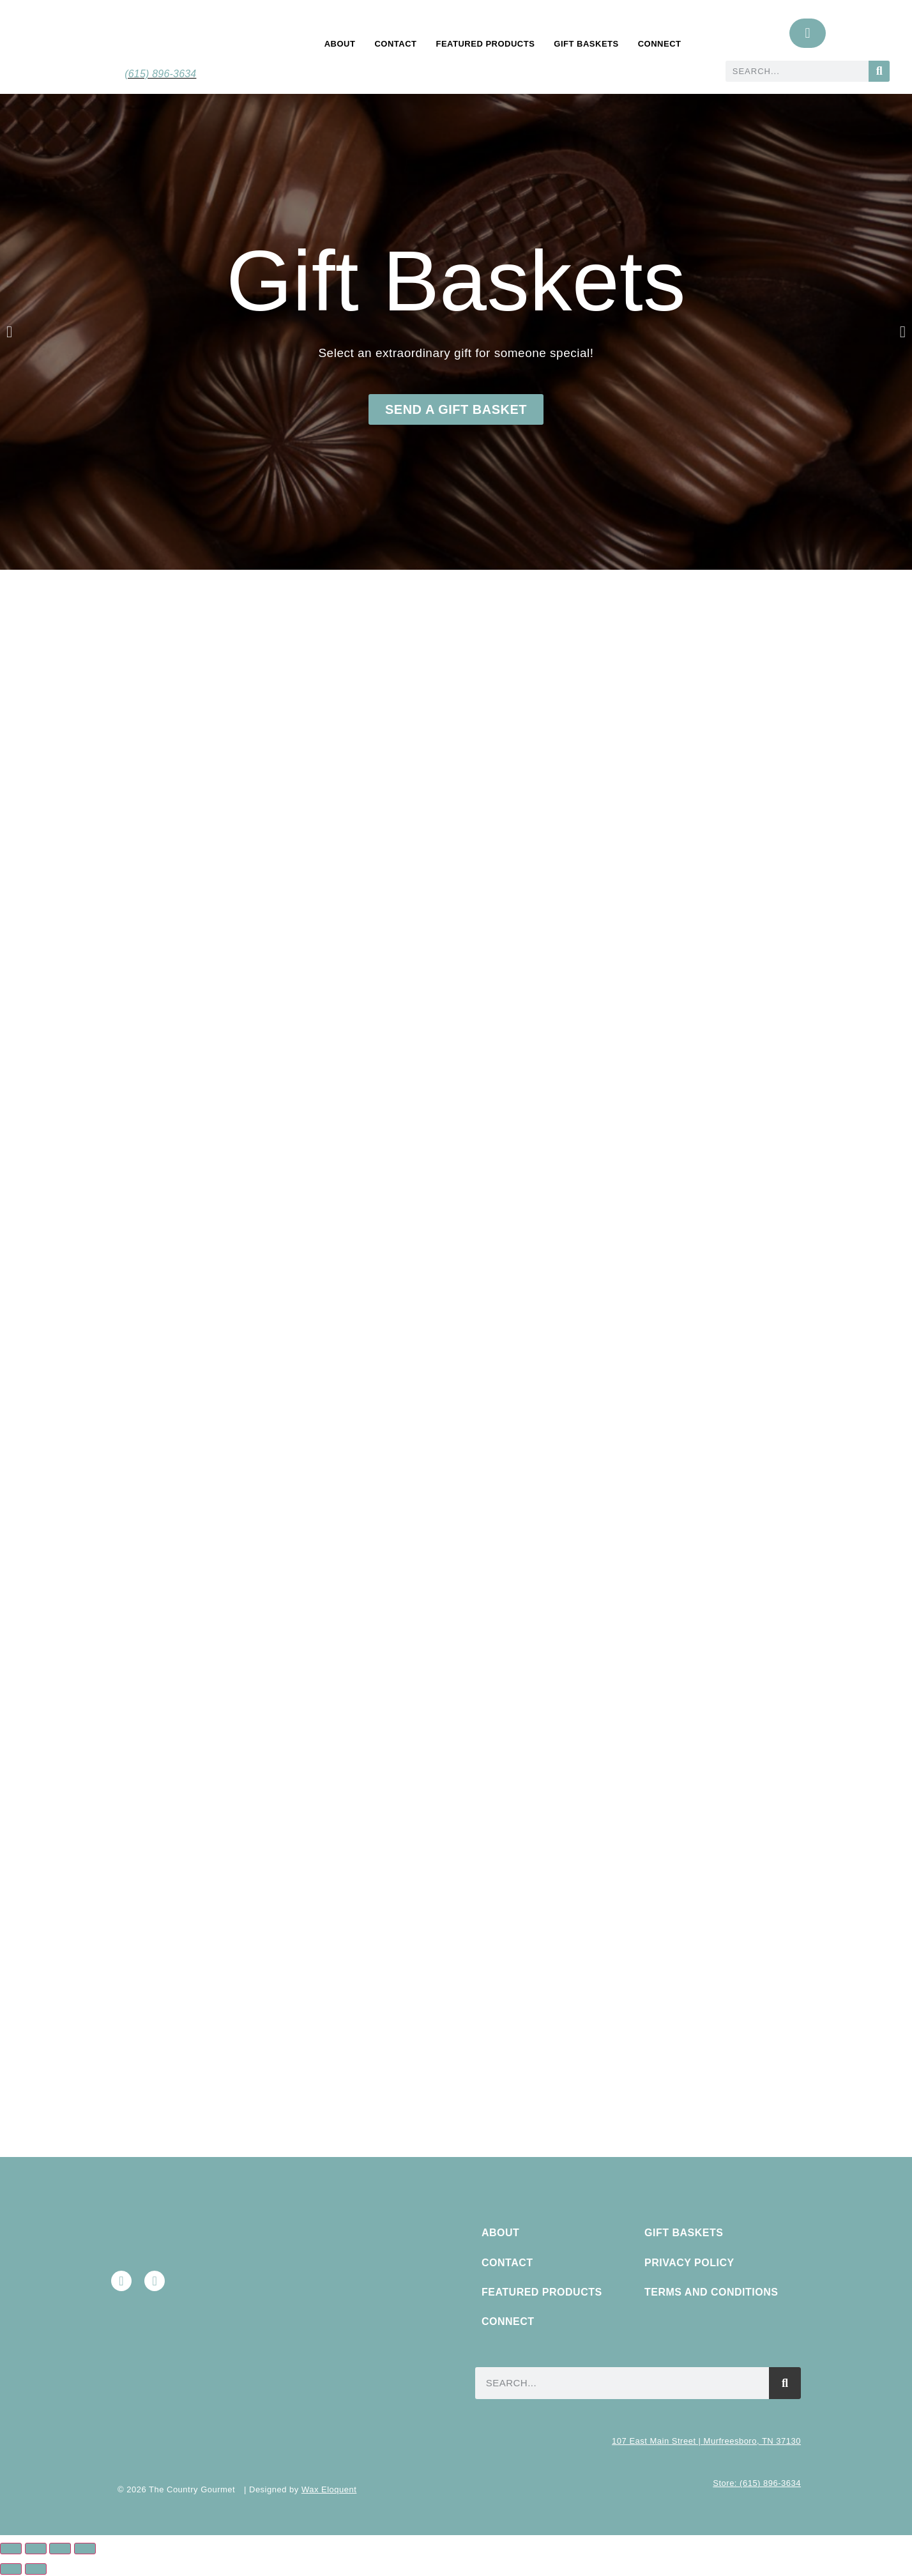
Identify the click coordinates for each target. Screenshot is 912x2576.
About (340, 44)
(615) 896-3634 (160, 73)
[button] (9, 332)
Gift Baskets (586, 44)
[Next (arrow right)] (36, 2569)
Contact (395, 44)
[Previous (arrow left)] (11, 2569)
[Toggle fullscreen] (36, 2548)
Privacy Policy (689, 2262)
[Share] (60, 2548)
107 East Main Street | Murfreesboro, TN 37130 (706, 2441)
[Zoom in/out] (11, 2548)
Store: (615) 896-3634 (757, 2483)
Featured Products (485, 44)
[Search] (879, 71)
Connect (659, 44)
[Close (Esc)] (85, 2548)
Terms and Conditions (711, 2292)
